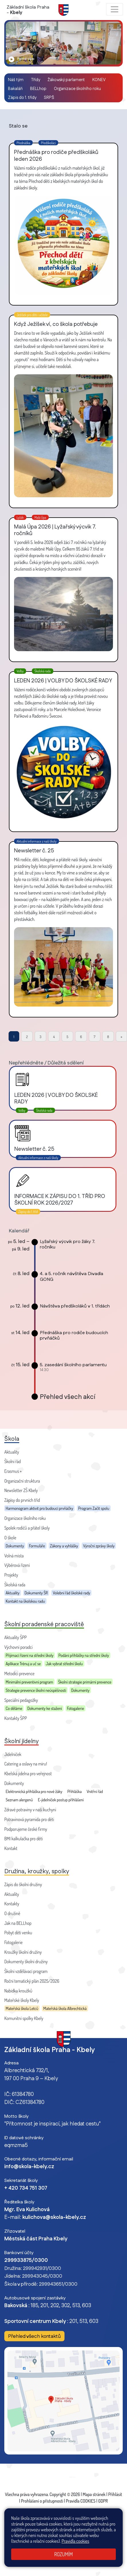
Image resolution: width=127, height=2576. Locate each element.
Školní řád (12, 1461)
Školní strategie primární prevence (84, 1681)
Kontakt (10, 1848)
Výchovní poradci (18, 1647)
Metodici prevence (19, 1673)
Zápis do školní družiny (23, 1884)
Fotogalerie (75, 1708)
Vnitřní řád (95, 1791)
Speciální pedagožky (21, 1700)
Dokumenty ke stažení (44, 1708)
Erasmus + (13, 1471)
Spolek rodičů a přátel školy (27, 1528)
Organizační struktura (22, 1481)
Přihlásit (115, 2494)
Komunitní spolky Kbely (23, 2018)
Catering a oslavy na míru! (25, 1764)
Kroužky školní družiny (23, 1952)
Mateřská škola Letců (22, 2008)
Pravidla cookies (75, 2541)
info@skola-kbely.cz (29, 2166)
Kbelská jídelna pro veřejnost (28, 1773)
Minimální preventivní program (29, 1681)
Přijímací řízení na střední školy (29, 1655)
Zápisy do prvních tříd (22, 1500)
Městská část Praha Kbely (35, 2239)
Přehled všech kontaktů (34, 2336)
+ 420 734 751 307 (25, 2188)
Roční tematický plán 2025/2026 (31, 1981)
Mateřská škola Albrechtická (65, 2008)
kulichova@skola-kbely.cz (54, 2217)
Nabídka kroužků (18, 1991)
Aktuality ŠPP (15, 1637)
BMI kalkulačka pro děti (23, 1838)
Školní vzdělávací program (26, 1971)
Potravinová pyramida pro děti (29, 1819)
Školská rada (14, 1585)
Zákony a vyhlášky (64, 1545)
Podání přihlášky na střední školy (83, 1655)
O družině (12, 1913)
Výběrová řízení (17, 1565)
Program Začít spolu (93, 1508)
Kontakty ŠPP (15, 1718)
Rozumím (63, 2554)
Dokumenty (15, 1545)
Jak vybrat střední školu (64, 1663)
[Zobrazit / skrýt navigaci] (114, 9)
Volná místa (14, 1556)
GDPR (103, 2501)
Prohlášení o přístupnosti (42, 2501)
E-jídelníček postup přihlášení (61, 1799)
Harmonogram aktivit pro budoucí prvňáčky (39, 1508)
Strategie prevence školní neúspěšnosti (36, 1690)
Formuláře (37, 1545)
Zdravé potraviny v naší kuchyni (30, 1809)
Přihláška (74, 1791)
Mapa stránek (94, 2494)
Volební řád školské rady (71, 1592)
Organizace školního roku (25, 1518)
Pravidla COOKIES (80, 2501)
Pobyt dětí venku (18, 1932)
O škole (10, 1537)
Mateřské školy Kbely (21, 2000)
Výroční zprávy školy (98, 1545)
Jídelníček (12, 1754)
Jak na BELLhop (18, 1923)
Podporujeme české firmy (25, 1829)
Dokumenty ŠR (36, 1592)
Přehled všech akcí (67, 1397)
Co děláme (14, 1708)
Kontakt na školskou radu (25, 1601)
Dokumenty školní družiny (26, 1961)
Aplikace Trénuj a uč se (23, 1663)
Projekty (11, 1575)
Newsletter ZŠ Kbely (21, 1490)
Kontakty (11, 1903)
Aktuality (11, 1452)
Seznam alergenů (19, 1799)
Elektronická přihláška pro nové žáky (34, 1791)
